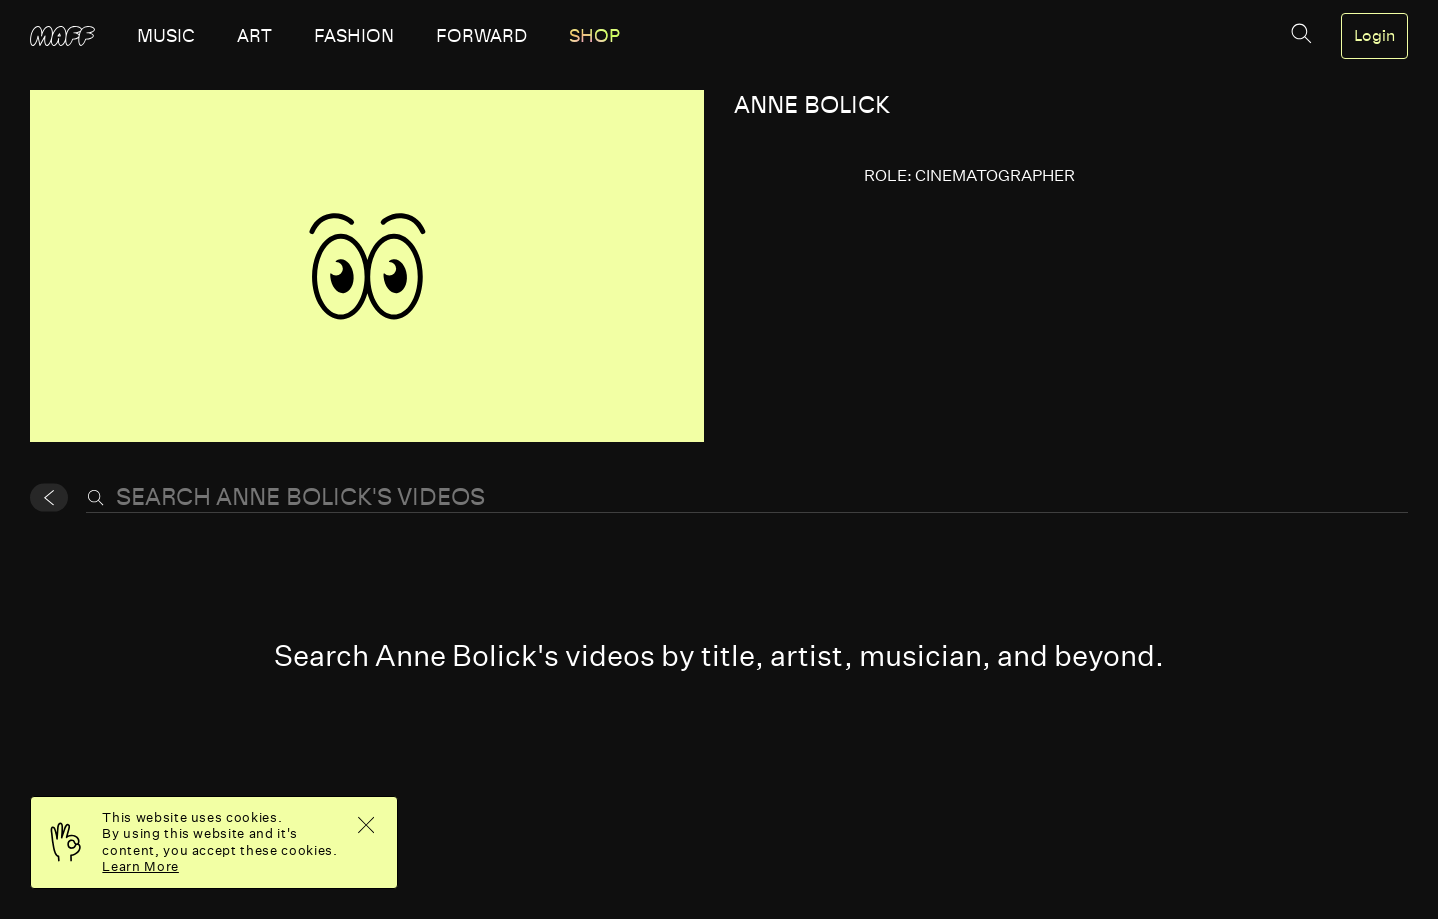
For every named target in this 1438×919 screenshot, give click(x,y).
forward (481, 36)
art (254, 36)
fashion (354, 36)
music (166, 36)
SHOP (594, 36)
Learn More (140, 866)
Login (1374, 36)
